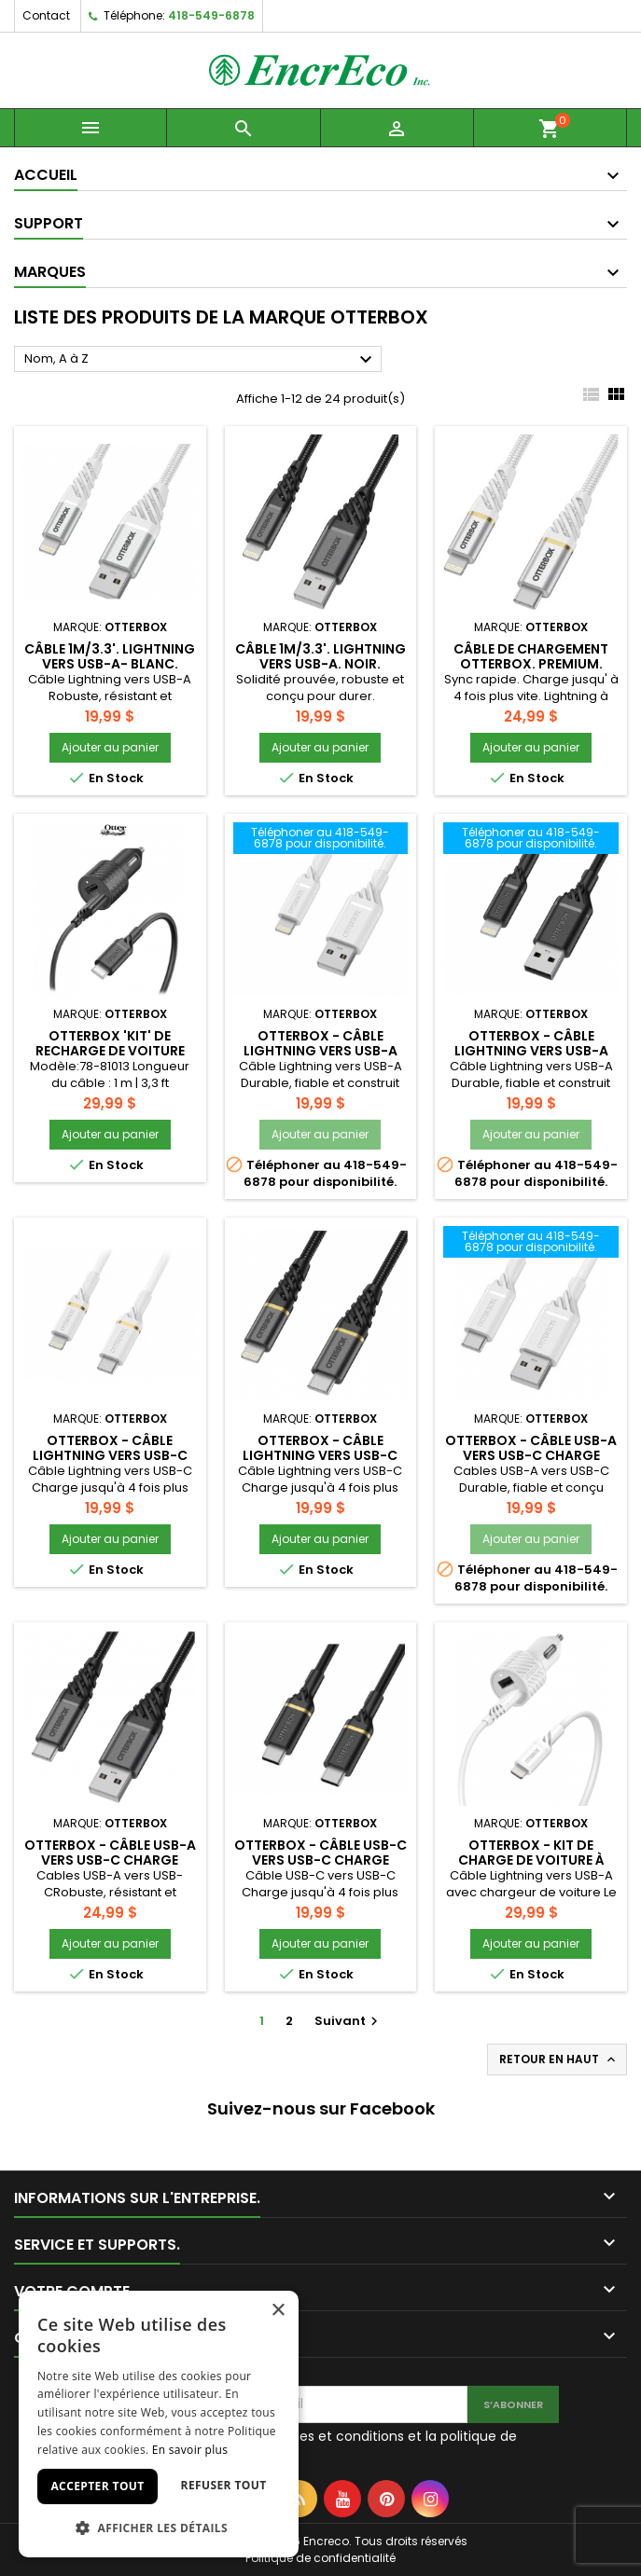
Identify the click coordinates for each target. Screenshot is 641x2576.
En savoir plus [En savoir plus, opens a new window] (190, 2450)
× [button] (278, 2311)
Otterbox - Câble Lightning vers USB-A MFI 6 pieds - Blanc (320, 1050)
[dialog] (159, 2424)
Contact (46, 15)
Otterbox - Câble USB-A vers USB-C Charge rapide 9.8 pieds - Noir (110, 1860)
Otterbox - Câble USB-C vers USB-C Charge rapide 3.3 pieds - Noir (320, 1860)
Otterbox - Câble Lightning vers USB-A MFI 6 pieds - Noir (531, 1050)
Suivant (348, 2021)
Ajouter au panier (110, 747)
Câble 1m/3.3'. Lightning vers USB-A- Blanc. (109, 656)
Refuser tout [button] (224, 2485)
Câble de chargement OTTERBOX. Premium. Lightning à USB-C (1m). (531, 664)
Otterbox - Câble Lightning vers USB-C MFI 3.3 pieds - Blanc (110, 1455)
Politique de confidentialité (320, 2558)
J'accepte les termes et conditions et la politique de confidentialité (346, 2444)
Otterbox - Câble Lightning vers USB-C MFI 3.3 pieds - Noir (320, 1455)
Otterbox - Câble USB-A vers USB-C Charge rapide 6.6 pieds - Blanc (531, 1455)
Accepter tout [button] (97, 2486)
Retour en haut (559, 2059)
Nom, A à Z (200, 360)
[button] (158, 2527)
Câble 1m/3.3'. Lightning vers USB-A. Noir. (320, 656)
